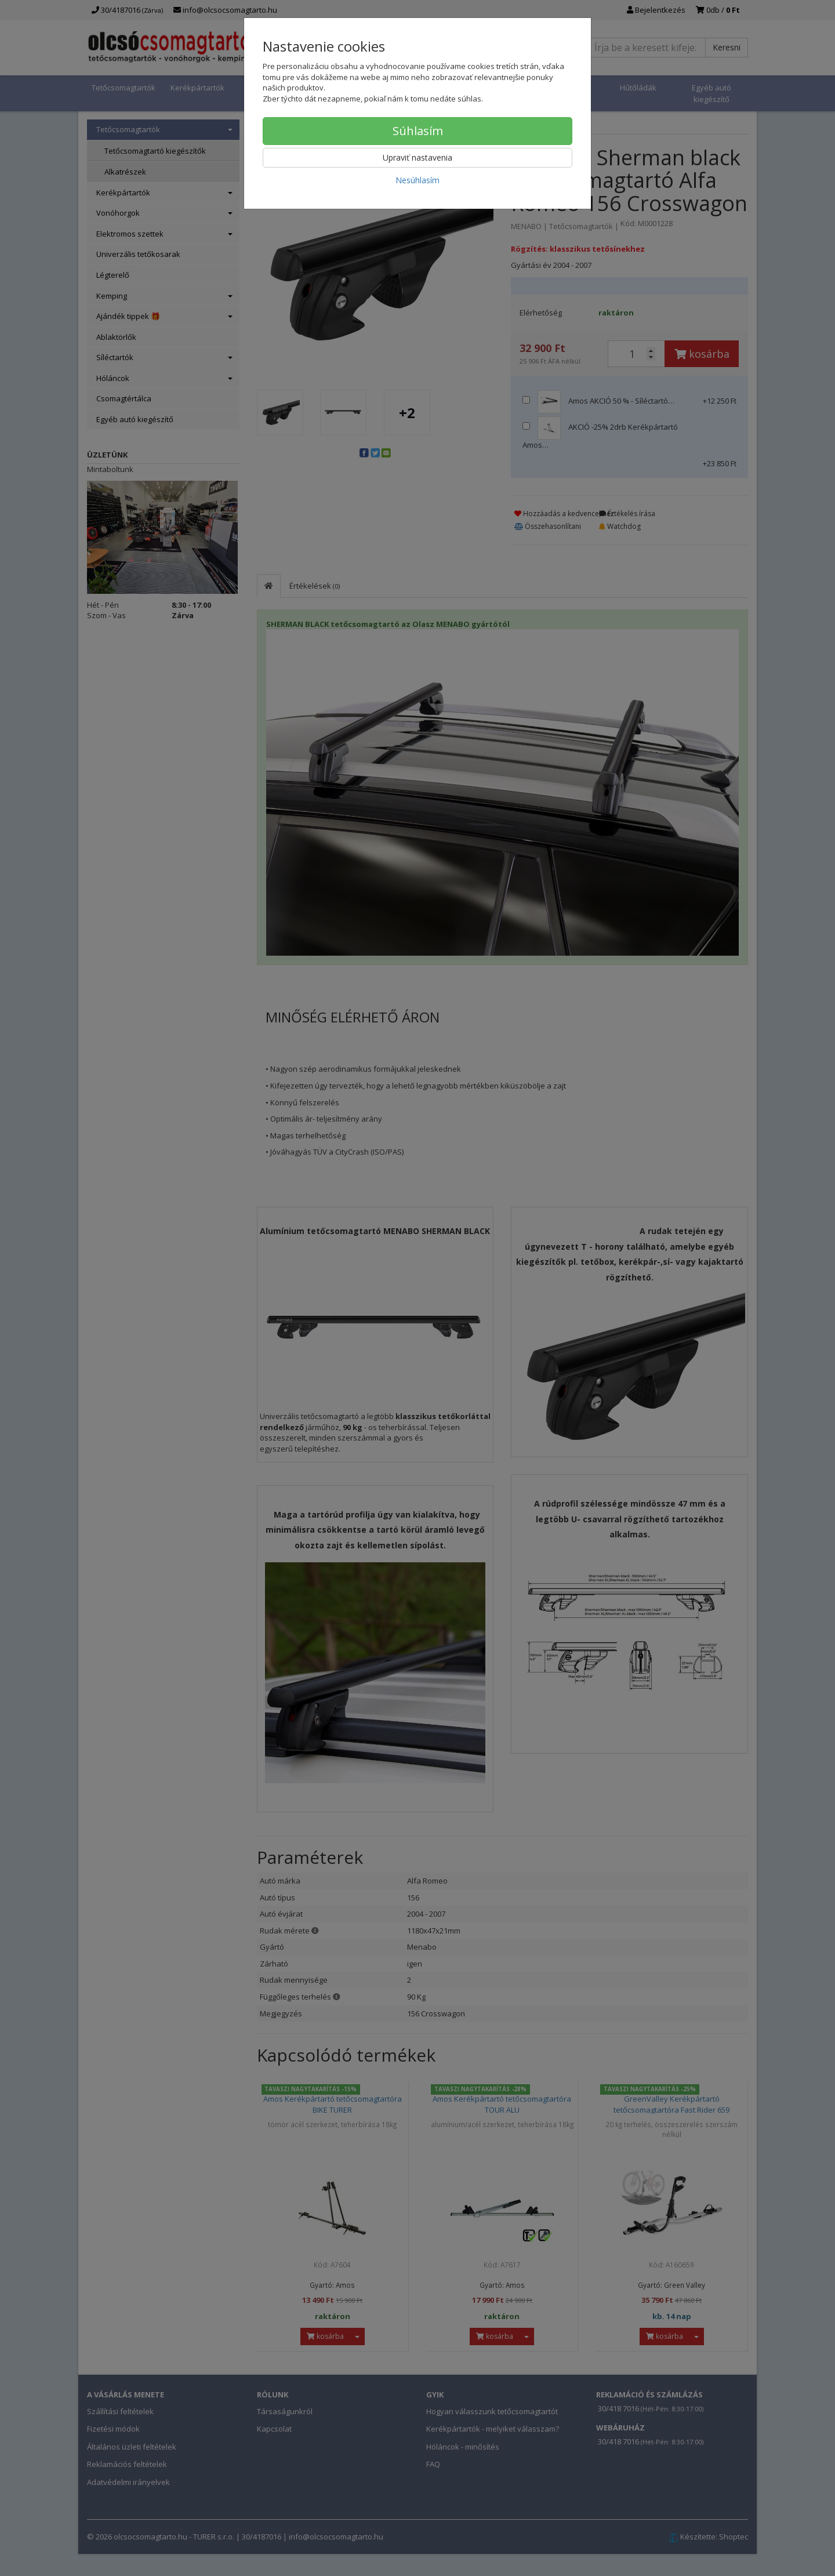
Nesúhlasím (417, 180)
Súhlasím (418, 131)
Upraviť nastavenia (417, 157)
